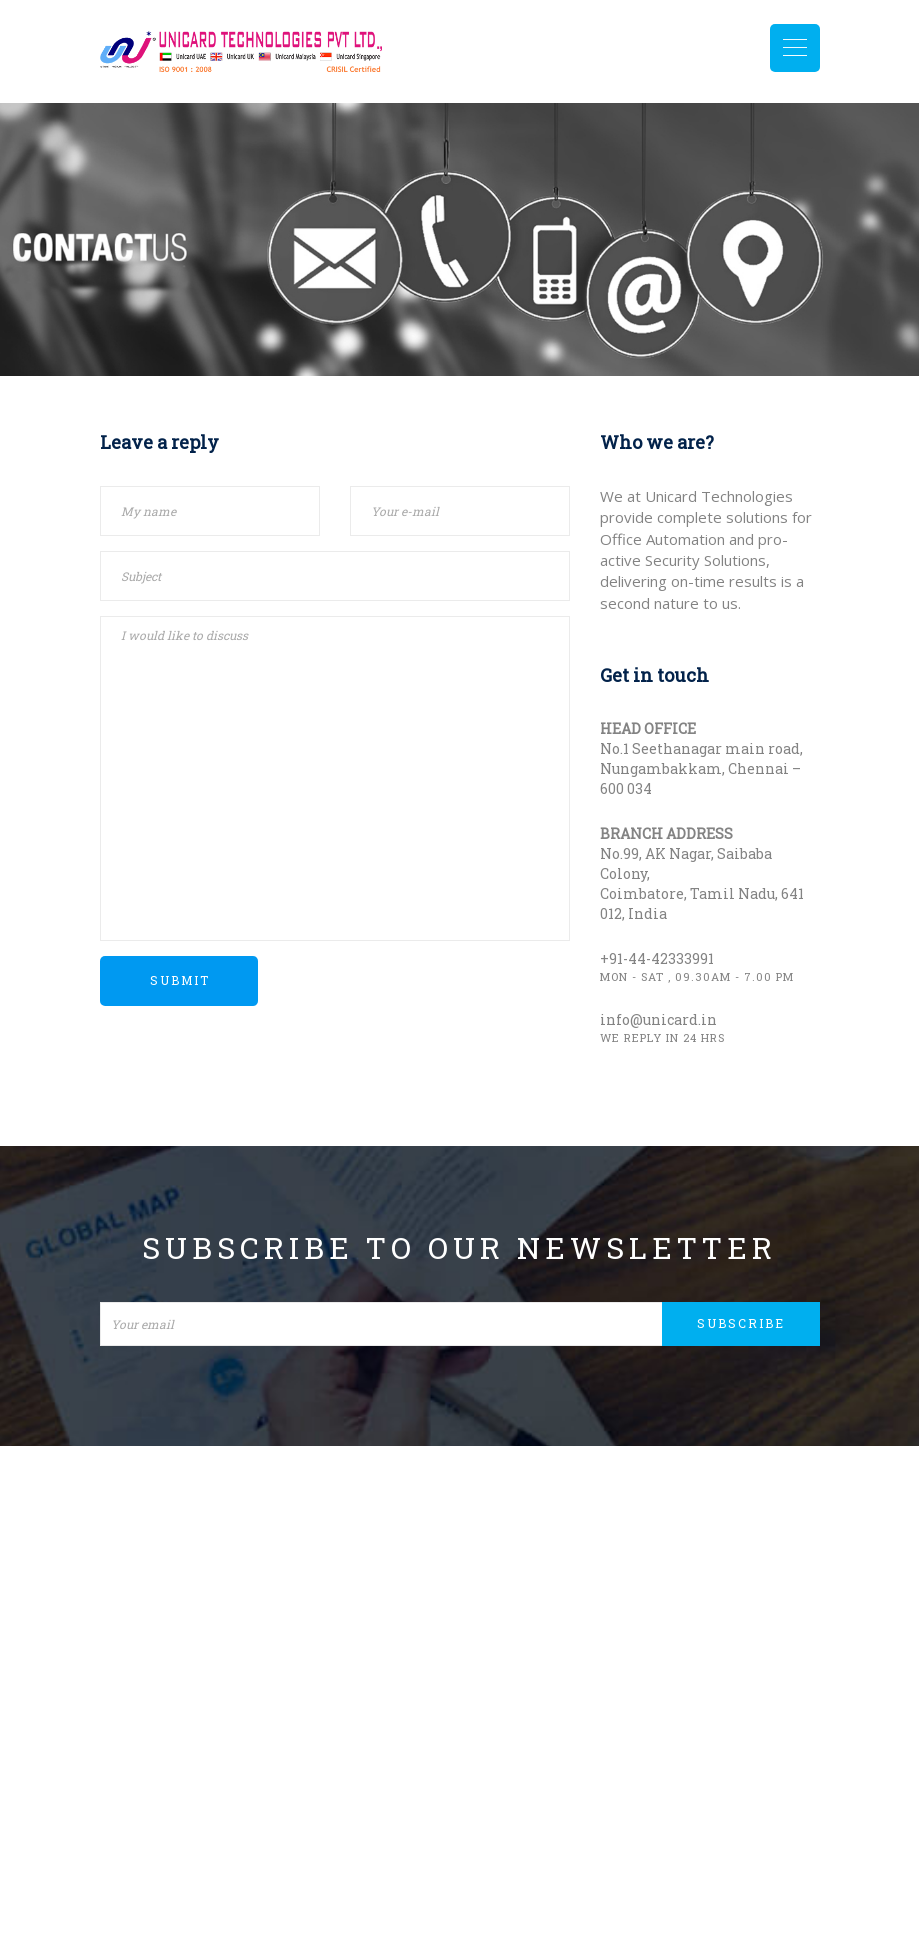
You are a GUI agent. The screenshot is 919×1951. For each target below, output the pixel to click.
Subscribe (742, 1323)
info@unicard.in (658, 1019)
